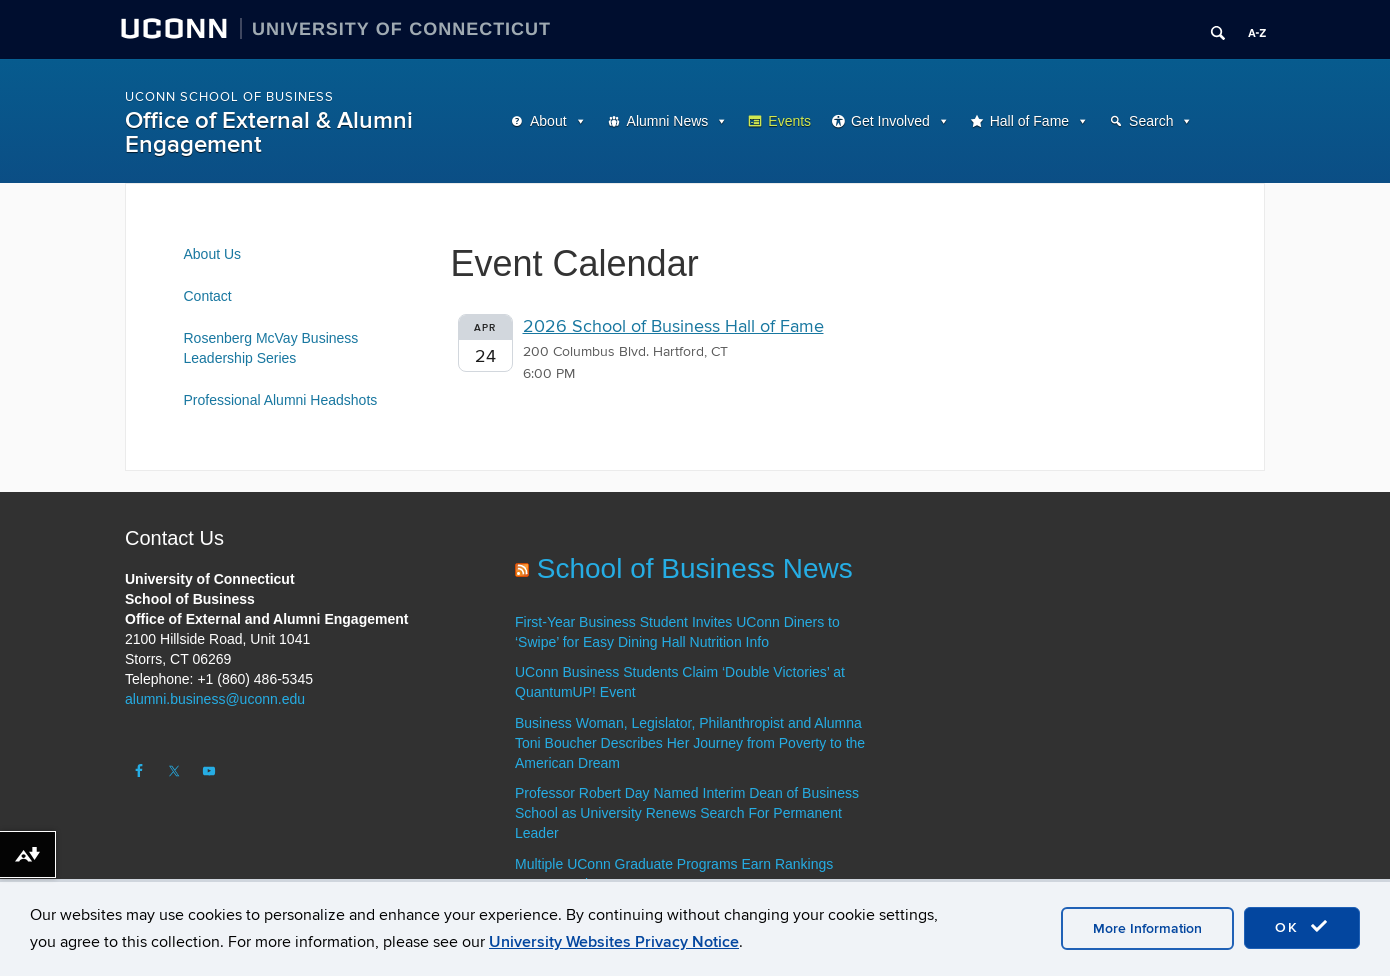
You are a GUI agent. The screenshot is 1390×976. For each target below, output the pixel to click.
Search (1151, 121)
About (548, 121)
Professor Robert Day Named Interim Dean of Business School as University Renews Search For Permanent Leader (687, 813)
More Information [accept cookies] (1147, 928)
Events (789, 121)
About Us (213, 254)
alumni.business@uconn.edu (215, 699)
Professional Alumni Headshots (281, 400)
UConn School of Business (229, 97)
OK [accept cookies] (1302, 927)
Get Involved (890, 121)
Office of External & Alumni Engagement (269, 132)
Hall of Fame (1029, 121)
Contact (208, 296)
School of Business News (695, 568)
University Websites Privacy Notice (614, 942)
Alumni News (668, 121)
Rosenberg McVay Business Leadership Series (271, 348)
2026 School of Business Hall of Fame (673, 326)
